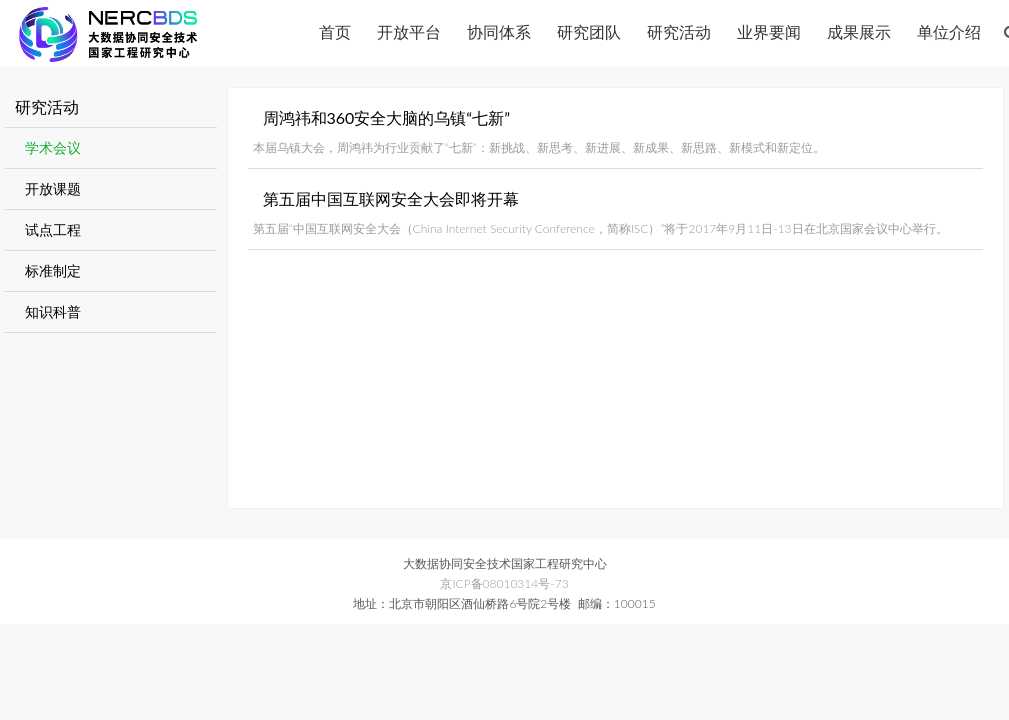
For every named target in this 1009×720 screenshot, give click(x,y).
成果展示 (859, 31)
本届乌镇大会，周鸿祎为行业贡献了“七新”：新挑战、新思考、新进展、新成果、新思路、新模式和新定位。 (539, 147)
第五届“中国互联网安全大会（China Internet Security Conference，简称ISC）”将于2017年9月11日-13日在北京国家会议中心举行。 (600, 228)
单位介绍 (949, 31)
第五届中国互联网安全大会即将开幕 (391, 198)
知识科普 (53, 311)
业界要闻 (769, 31)
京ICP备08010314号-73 (504, 583)
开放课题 (53, 188)
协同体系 (499, 31)
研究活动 (679, 31)
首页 (335, 31)
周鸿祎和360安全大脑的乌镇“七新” (387, 117)
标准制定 (53, 270)
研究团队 (589, 31)
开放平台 (409, 31)
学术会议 (53, 147)
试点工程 (53, 229)
